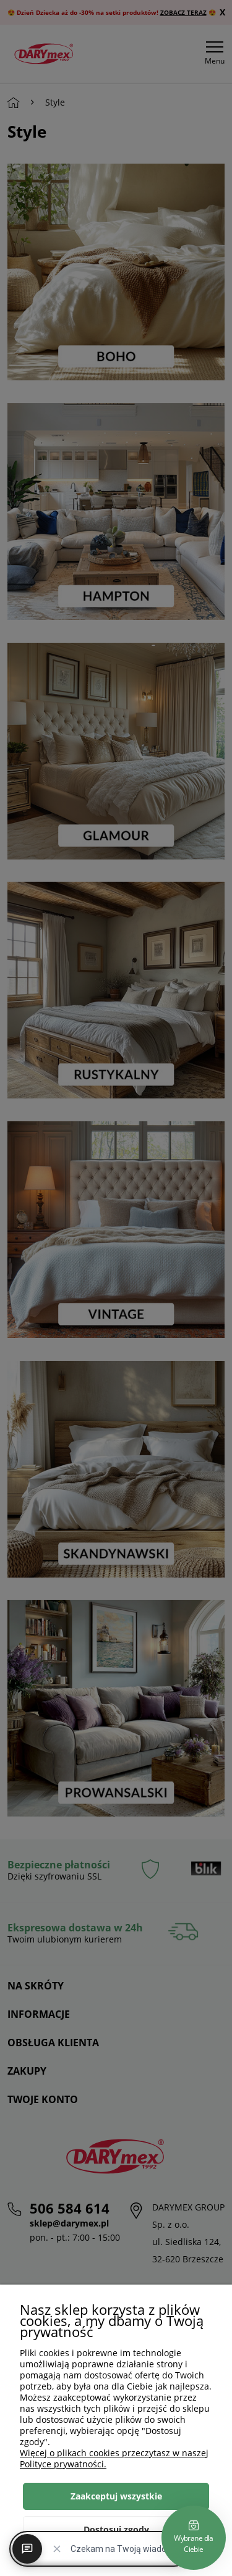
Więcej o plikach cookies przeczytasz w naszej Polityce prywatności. (114, 2458)
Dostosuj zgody (116, 2529)
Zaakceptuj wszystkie (116, 2496)
